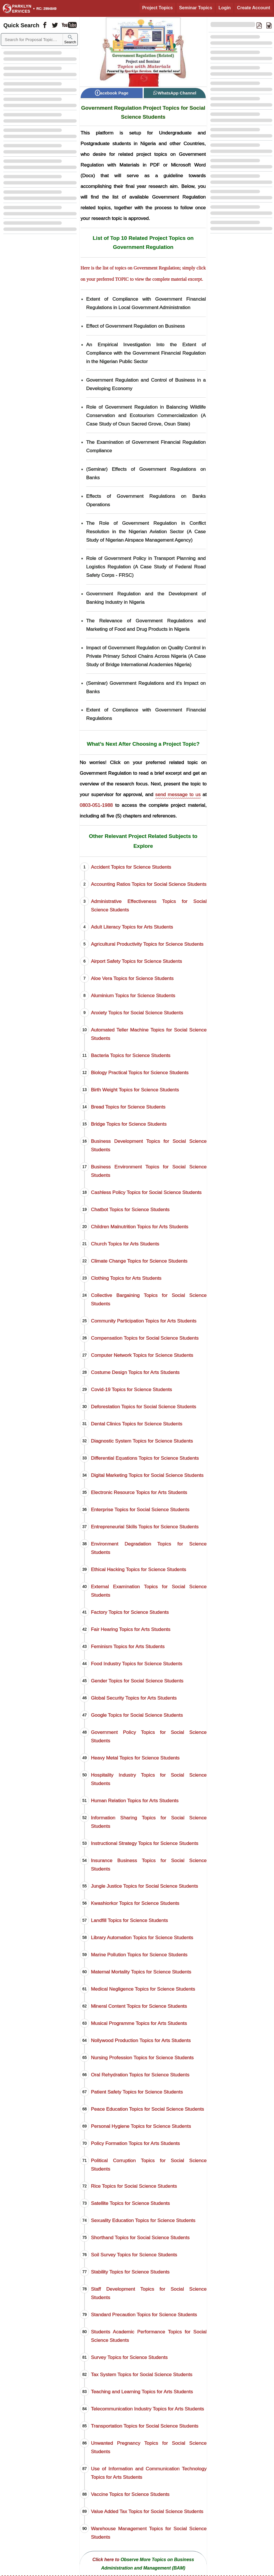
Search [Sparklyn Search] (70, 39)
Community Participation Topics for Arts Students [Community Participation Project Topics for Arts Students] (144, 1321)
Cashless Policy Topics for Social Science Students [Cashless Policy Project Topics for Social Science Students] (146, 1192)
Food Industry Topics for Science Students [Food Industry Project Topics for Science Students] (136, 1663)
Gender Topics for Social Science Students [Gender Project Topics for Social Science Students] (137, 1680)
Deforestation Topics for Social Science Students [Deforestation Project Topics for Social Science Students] (143, 1406)
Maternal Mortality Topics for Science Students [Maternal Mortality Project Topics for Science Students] (141, 1972)
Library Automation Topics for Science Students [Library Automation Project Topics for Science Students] (142, 1937)
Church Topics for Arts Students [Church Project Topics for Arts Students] (125, 1244)
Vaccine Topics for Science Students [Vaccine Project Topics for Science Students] (130, 2494)
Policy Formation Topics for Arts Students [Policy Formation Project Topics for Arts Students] (135, 2143)
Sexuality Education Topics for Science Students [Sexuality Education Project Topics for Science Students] (143, 2220)
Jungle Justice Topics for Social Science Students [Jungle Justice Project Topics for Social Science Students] (144, 1886)
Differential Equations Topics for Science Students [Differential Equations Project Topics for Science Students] (145, 1458)
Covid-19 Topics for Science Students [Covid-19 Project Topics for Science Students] (131, 1389)
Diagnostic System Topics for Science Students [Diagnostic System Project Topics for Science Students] (142, 1441)
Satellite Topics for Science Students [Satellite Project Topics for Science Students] (130, 2203)
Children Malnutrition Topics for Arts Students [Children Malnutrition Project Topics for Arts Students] (139, 1226)
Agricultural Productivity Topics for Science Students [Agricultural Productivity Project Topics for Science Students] (147, 944)
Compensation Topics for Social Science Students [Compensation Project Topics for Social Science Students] (144, 1338)
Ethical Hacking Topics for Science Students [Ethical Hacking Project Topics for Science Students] (138, 1569)
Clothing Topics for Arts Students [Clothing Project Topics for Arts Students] (126, 1278)
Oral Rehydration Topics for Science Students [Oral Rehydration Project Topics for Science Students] (140, 2074)
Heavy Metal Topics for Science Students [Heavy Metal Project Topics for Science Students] (135, 1758)
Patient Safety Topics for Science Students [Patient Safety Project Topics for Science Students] (137, 2092)
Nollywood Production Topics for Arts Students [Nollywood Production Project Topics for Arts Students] (141, 2040)
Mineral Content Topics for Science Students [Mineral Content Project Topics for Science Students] (139, 2006)
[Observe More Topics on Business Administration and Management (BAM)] (143, 2563)
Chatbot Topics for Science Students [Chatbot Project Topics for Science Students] (130, 1209)
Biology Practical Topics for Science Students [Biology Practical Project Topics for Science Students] (140, 1072)
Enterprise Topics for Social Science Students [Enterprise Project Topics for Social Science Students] (140, 1509)
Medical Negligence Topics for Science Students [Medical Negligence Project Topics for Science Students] (143, 1989)
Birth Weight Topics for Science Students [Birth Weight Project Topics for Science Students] (135, 1089)
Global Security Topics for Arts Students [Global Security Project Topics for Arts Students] (134, 1698)
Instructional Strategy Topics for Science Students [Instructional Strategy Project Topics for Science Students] (144, 1843)
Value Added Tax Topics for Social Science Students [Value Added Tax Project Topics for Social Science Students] (147, 2511)
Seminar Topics (195, 7)
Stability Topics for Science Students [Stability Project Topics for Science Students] (130, 2272)
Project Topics (157, 7)
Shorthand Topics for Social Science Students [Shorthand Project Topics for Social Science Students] (140, 2237)
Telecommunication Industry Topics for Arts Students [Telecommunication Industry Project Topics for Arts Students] (147, 2409)
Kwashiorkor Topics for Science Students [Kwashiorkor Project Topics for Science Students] (135, 1903)
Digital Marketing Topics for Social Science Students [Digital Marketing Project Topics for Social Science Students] (147, 1475)
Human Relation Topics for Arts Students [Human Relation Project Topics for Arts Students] (135, 1800)
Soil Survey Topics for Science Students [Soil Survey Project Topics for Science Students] (134, 2254)
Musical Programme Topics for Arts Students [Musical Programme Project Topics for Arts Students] (139, 2023)
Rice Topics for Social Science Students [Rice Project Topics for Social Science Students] (134, 2186)
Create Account (253, 7)
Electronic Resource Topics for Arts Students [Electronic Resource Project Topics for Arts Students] (139, 1492)
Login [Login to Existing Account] (224, 7)
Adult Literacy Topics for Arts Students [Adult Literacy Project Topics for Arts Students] (132, 927)
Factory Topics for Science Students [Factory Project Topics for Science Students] (130, 1612)
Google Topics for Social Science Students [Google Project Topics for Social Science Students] (137, 1715)
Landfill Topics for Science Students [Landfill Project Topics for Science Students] (129, 1920)
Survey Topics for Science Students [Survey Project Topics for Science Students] (129, 2357)
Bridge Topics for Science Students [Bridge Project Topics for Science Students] (128, 1124)
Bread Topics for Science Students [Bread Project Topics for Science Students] (128, 1107)
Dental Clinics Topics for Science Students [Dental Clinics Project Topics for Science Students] (136, 1423)
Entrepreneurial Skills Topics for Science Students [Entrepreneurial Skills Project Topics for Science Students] (144, 1526)
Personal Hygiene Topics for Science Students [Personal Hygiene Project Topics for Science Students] (141, 2126)
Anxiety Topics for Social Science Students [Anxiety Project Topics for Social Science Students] (137, 1012)
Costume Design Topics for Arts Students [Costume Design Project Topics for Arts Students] (135, 1372)
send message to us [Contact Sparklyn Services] (178, 794)
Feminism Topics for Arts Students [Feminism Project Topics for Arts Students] (128, 1646)
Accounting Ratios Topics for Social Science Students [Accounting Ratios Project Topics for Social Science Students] (148, 884)
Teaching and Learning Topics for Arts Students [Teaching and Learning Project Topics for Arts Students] (142, 2391)
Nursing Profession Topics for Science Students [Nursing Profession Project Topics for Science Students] (142, 2057)
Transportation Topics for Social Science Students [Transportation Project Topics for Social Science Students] (144, 2426)
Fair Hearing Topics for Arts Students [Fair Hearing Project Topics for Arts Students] (130, 1629)
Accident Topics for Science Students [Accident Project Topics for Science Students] (131, 867)
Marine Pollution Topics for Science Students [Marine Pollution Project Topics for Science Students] (139, 1954)
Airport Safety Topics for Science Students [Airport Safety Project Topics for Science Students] (136, 961)
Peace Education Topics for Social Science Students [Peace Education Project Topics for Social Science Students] (147, 2109)
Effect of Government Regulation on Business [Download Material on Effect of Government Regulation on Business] (135, 326)
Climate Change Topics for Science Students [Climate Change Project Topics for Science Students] (139, 1261)
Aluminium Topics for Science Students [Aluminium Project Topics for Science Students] (133, 995)
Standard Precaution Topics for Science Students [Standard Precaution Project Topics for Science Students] (144, 2314)
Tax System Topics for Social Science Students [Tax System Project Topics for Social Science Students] (141, 2374)
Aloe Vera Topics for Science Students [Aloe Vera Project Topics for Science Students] (132, 978)
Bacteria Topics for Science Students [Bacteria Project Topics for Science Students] (130, 1055)
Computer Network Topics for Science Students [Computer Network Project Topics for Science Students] (142, 1355)
